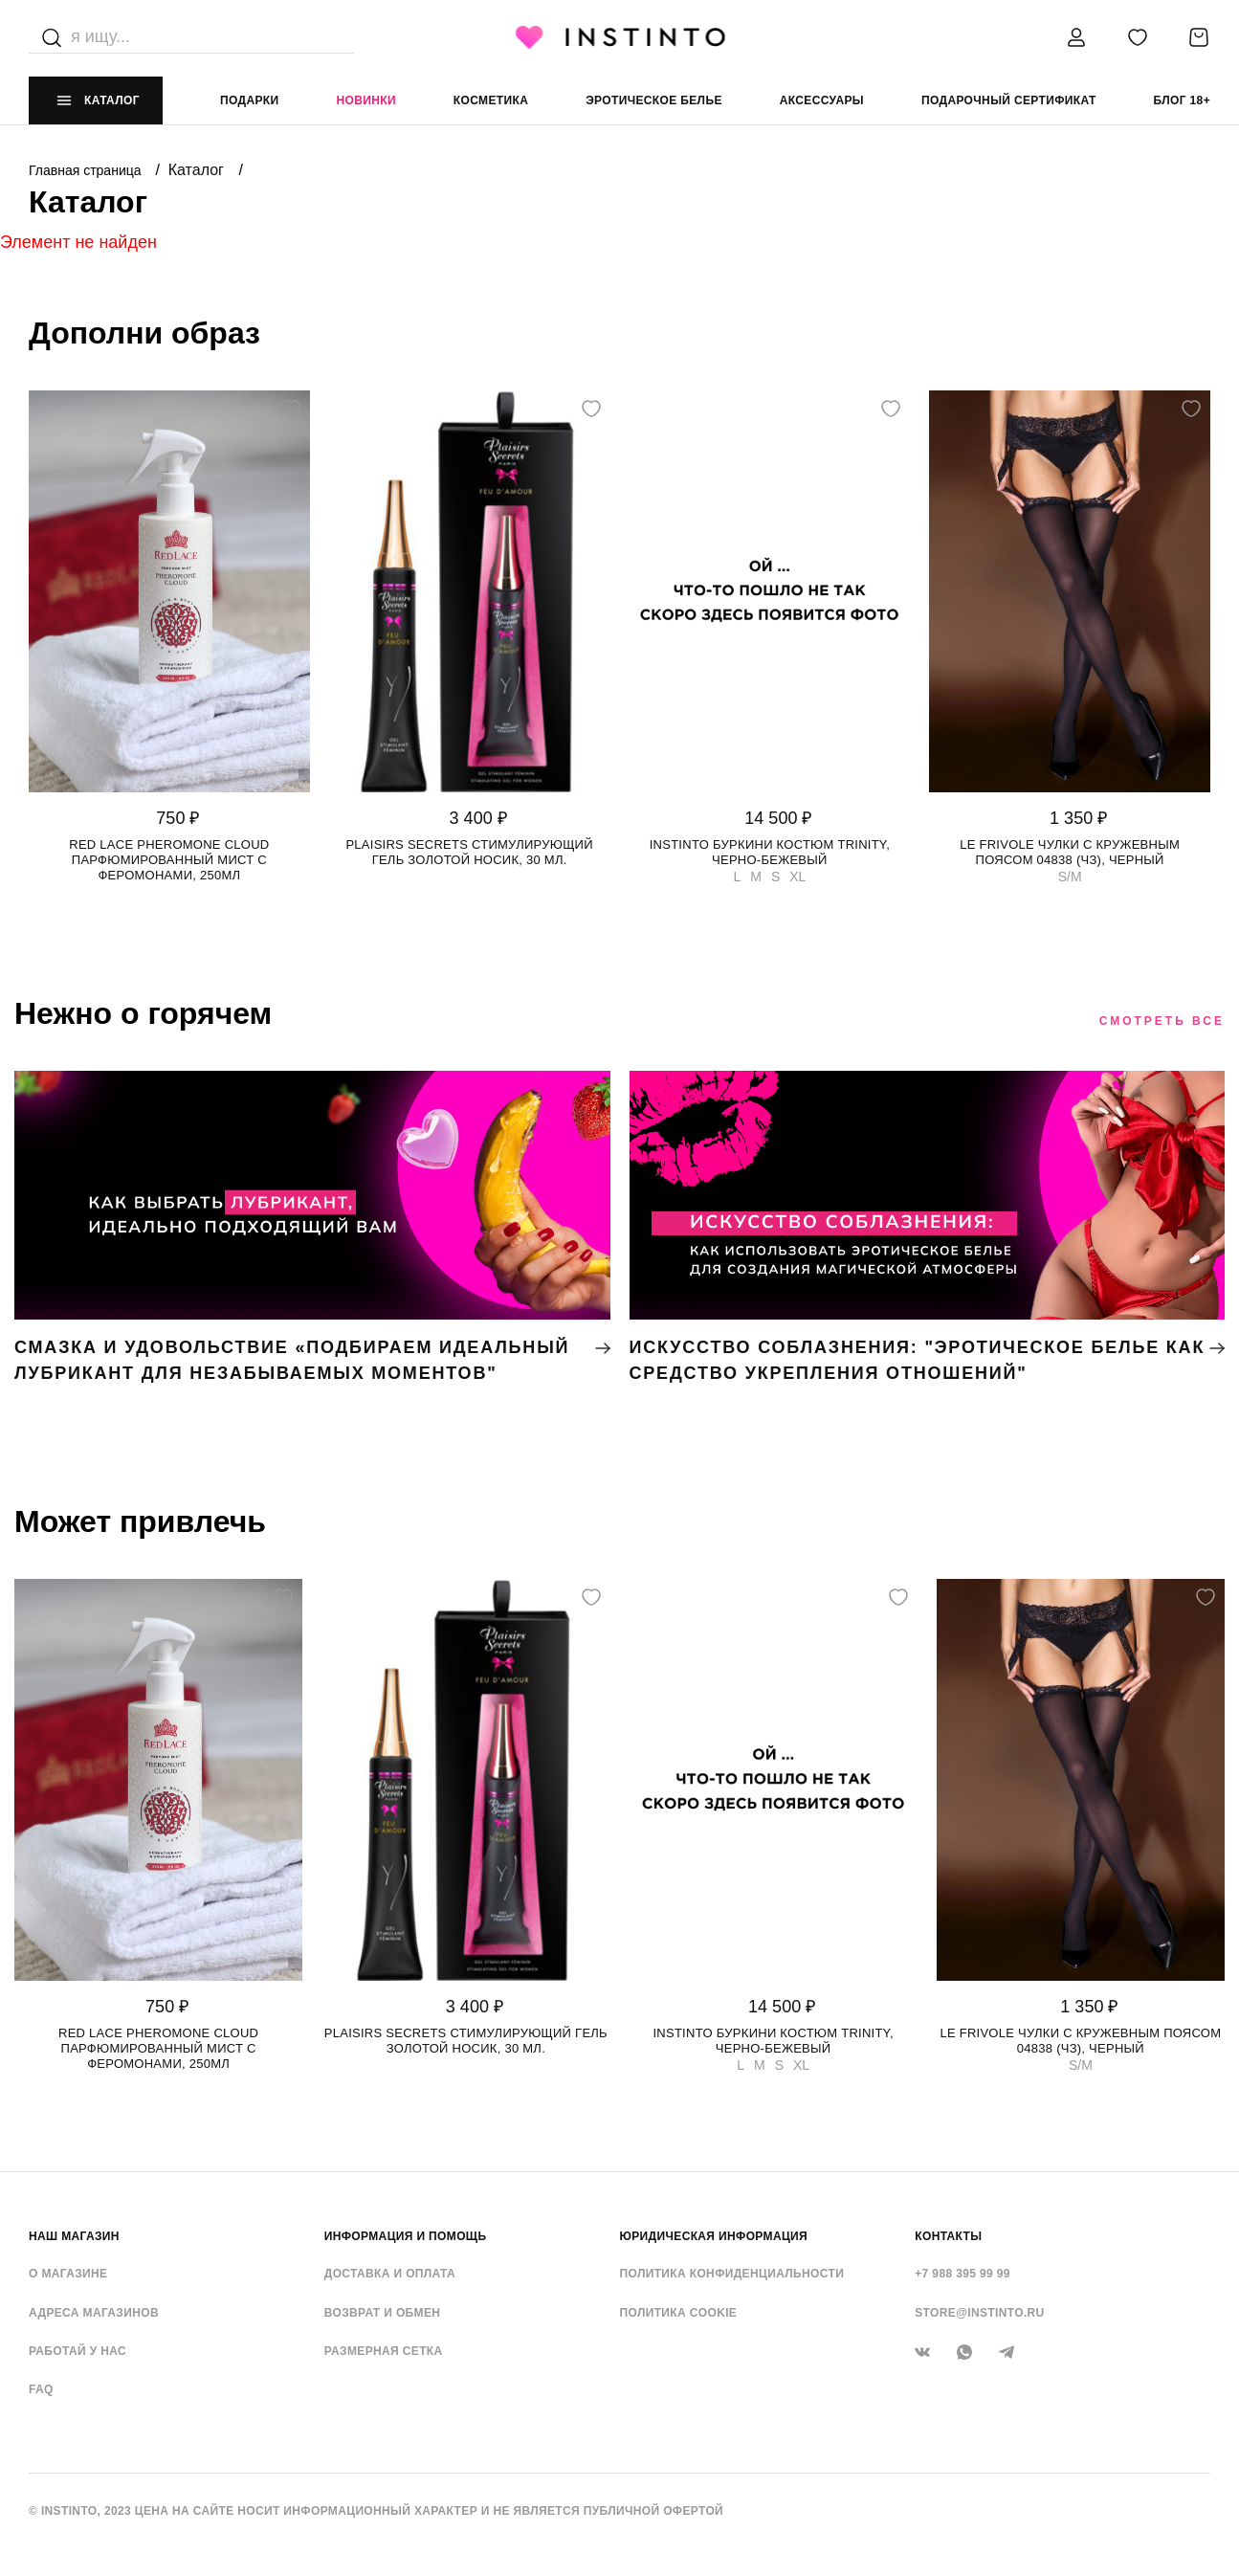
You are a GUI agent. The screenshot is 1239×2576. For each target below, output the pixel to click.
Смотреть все (1162, 1021)
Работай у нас (77, 2351)
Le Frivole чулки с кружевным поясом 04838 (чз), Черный (1070, 852)
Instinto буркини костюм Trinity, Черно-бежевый (770, 852)
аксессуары (822, 100)
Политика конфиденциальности (732, 2273)
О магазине (68, 2273)
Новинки (365, 100)
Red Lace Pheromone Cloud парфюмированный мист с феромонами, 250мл (169, 859)
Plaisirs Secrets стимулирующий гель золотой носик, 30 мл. (468, 852)
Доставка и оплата (389, 2273)
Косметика (491, 100)
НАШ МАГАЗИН (74, 2236)
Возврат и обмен (382, 2313)
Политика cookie (679, 2313)
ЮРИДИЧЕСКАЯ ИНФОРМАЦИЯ (714, 2236)
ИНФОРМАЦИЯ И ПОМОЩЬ (405, 2236)
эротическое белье (654, 100)
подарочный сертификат (1008, 100)
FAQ (41, 2389)
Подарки (249, 100)
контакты (948, 2236)
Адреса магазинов (94, 2313)
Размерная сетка (383, 2351)
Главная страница (86, 170)
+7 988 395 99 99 (962, 2273)
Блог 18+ (1182, 100)
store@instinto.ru (979, 2313)
